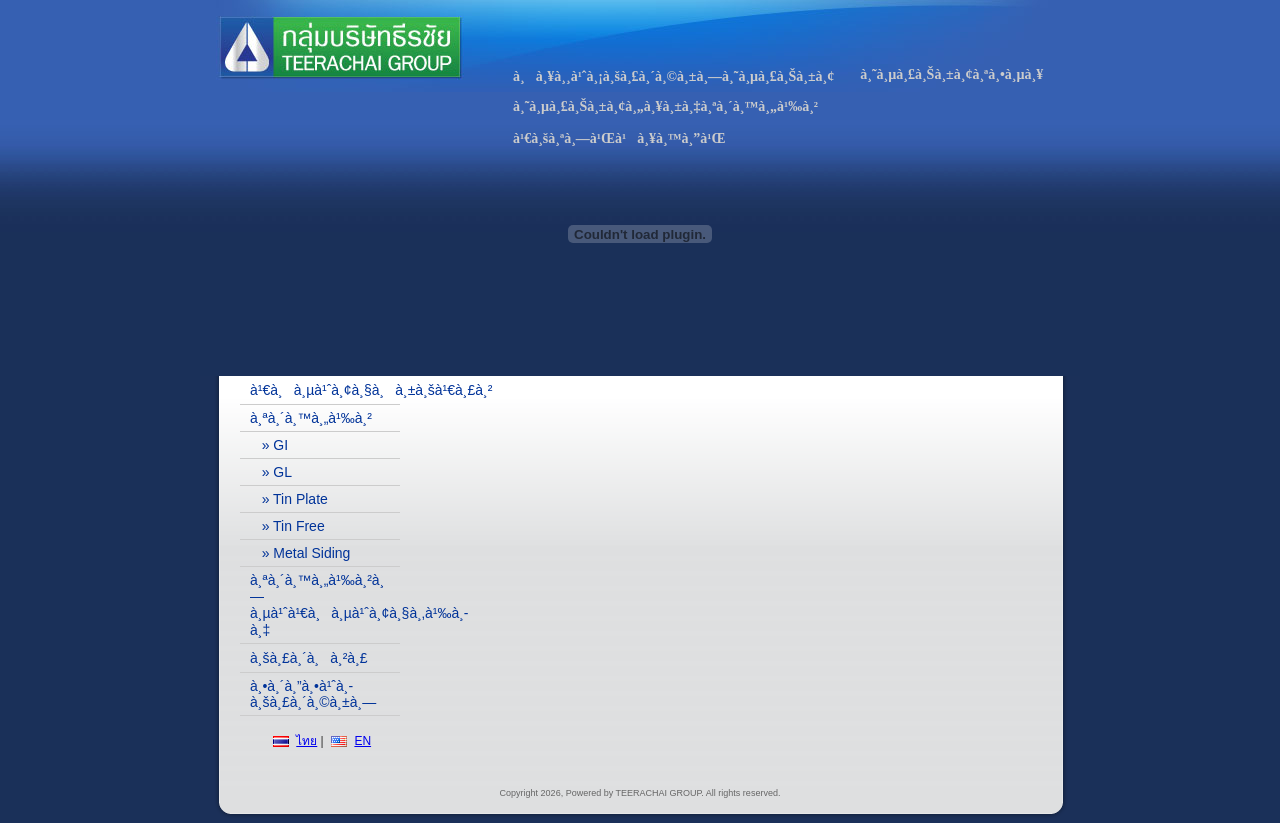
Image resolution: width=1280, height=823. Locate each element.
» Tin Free (287, 526)
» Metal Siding (300, 553)
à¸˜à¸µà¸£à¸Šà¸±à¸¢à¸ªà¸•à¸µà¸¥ (951, 74)
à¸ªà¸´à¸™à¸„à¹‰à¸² (311, 418)
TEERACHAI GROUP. (660, 793)
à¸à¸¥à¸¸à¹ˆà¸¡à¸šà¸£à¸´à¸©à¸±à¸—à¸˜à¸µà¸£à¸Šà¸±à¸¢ (673, 76)
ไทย (306, 741)
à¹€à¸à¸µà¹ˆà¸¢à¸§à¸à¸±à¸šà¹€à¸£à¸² (325, 390)
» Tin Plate (289, 499)
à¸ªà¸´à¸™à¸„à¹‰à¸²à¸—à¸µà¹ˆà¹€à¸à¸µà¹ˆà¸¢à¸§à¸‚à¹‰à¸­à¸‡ (325, 605)
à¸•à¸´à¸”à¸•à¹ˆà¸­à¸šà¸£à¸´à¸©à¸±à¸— (313, 694)
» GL (271, 472)
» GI (269, 445)
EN (362, 741)
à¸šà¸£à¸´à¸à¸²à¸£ (309, 658)
